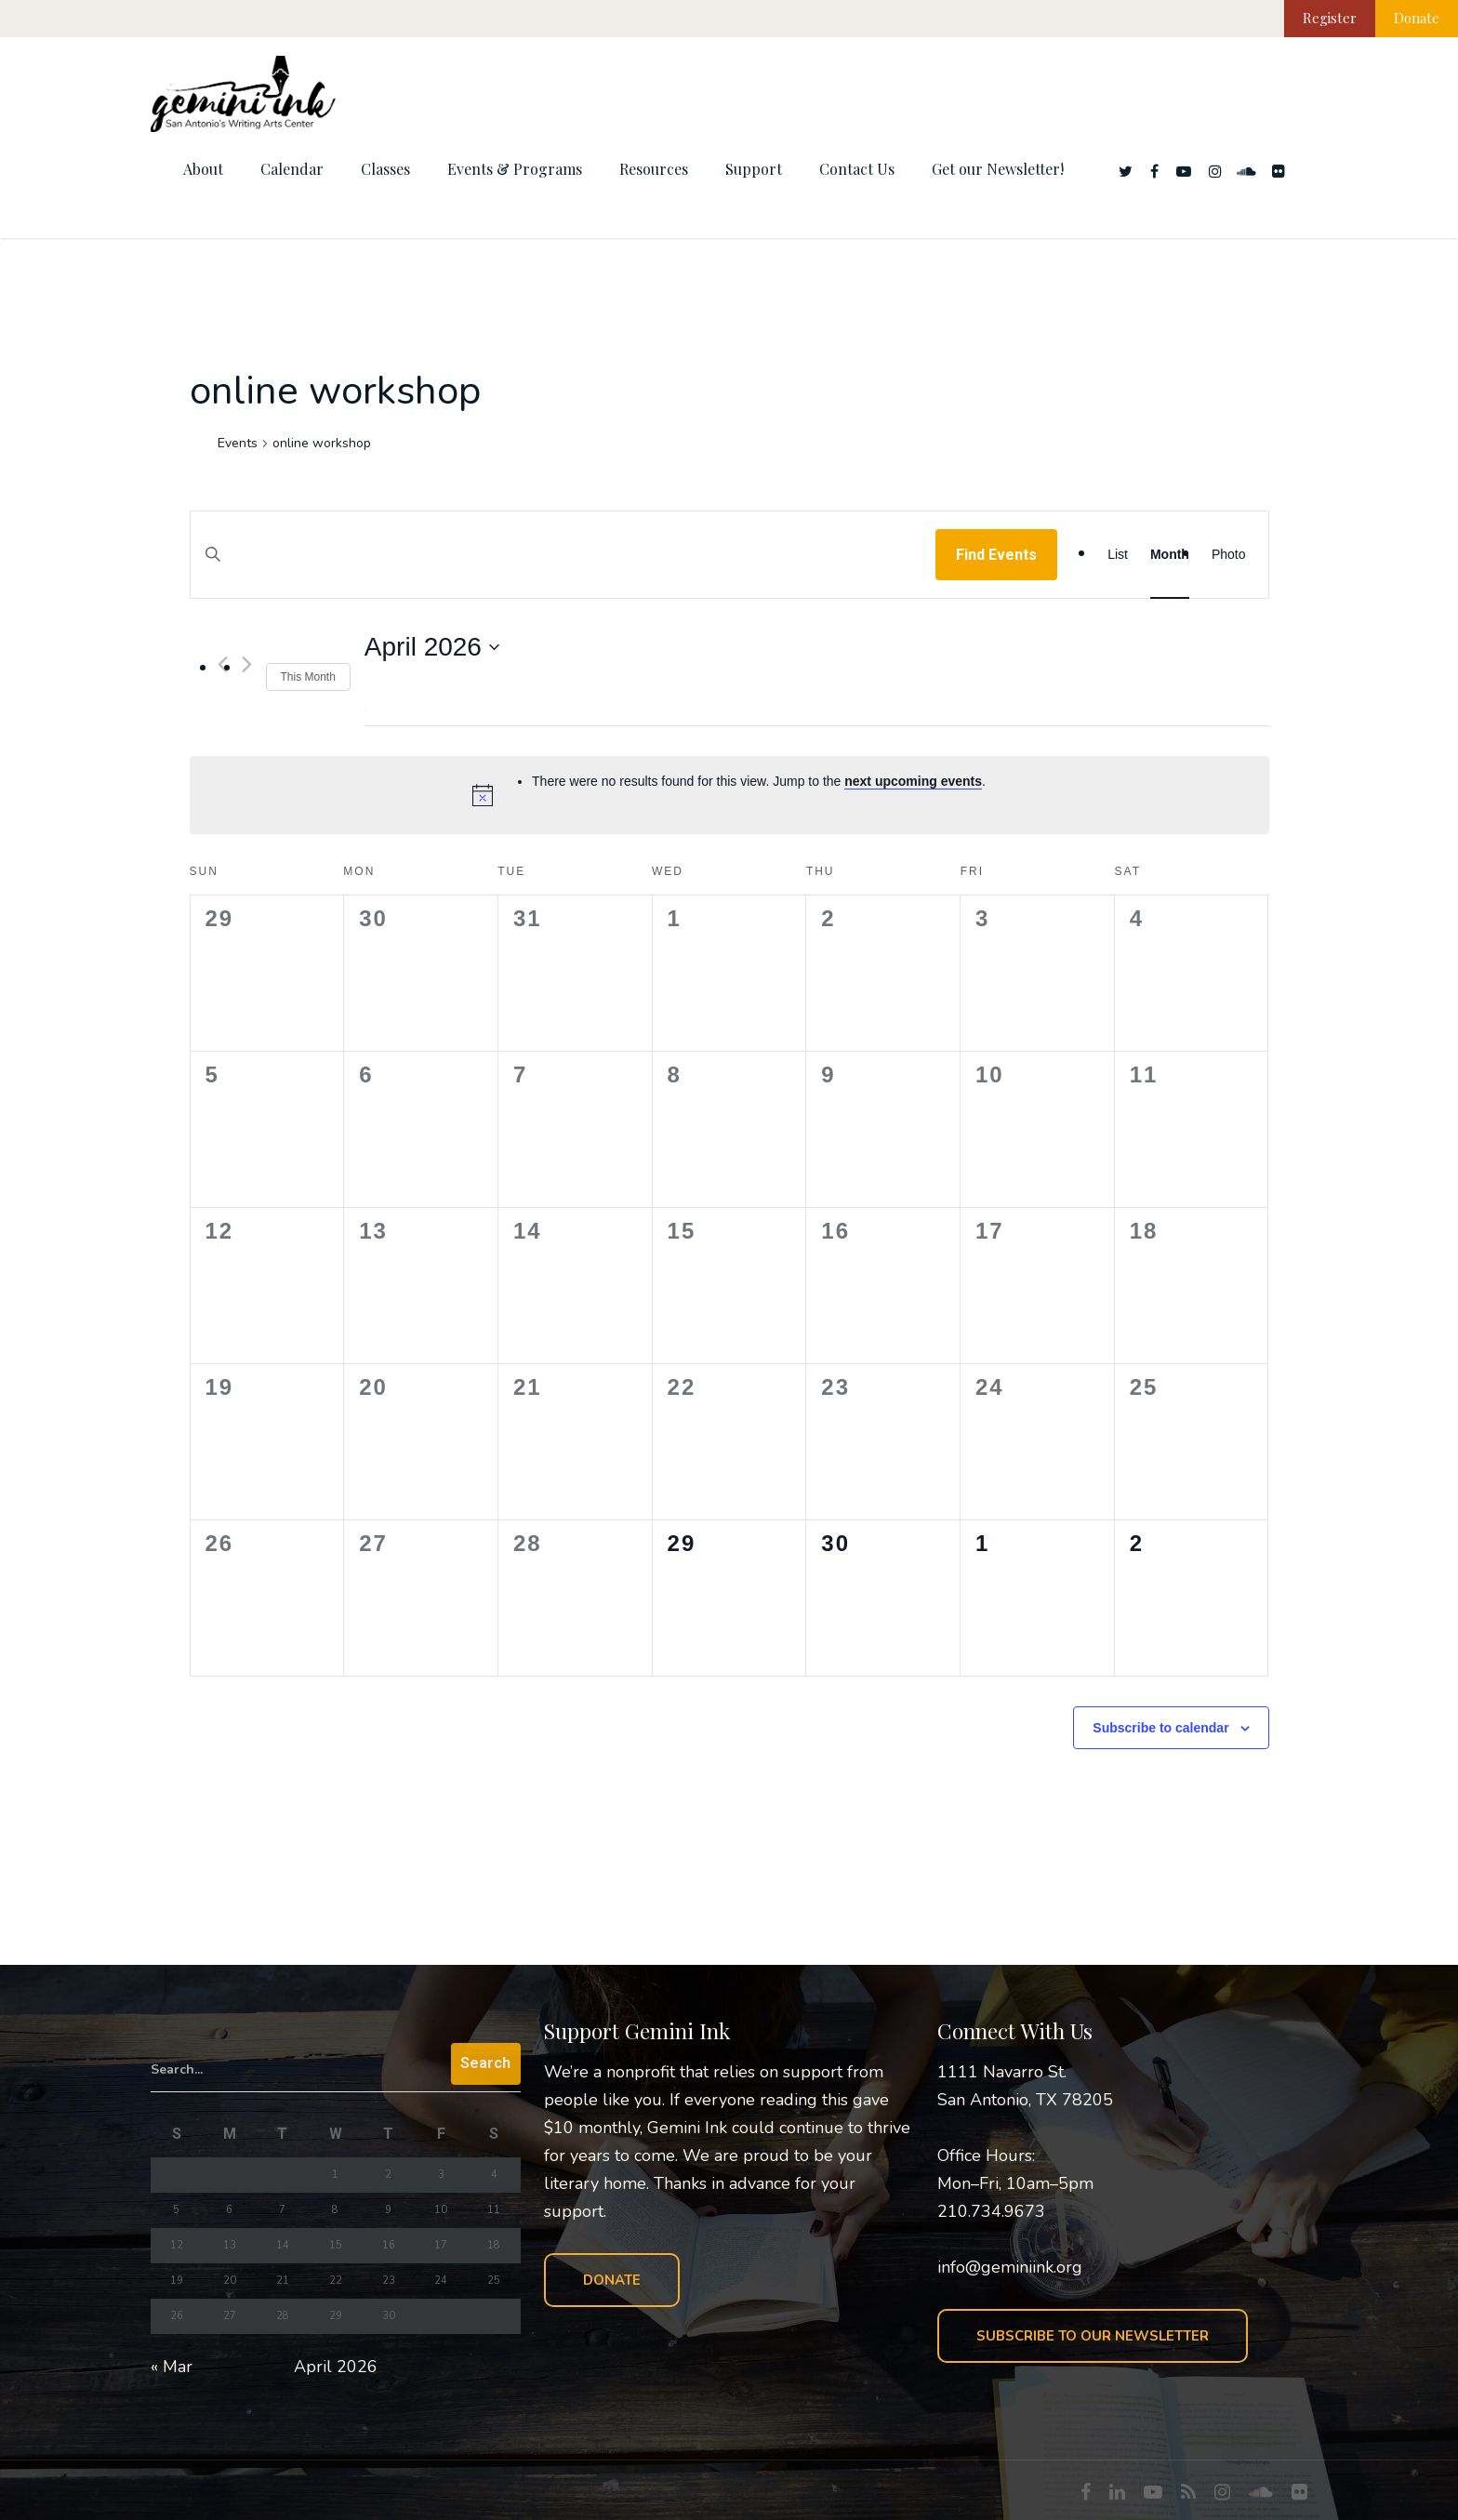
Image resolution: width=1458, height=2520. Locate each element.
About (203, 169)
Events (238, 443)
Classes (385, 169)
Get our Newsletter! (998, 169)
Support (753, 169)
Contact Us (857, 169)
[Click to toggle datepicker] (431, 647)
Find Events (996, 555)
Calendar (292, 169)
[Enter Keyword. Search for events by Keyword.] (563, 572)
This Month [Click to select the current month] (308, 676)
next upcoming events (913, 781)
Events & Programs (514, 169)
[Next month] (247, 664)
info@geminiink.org (1009, 2267)
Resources (653, 169)
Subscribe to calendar (1160, 1727)
